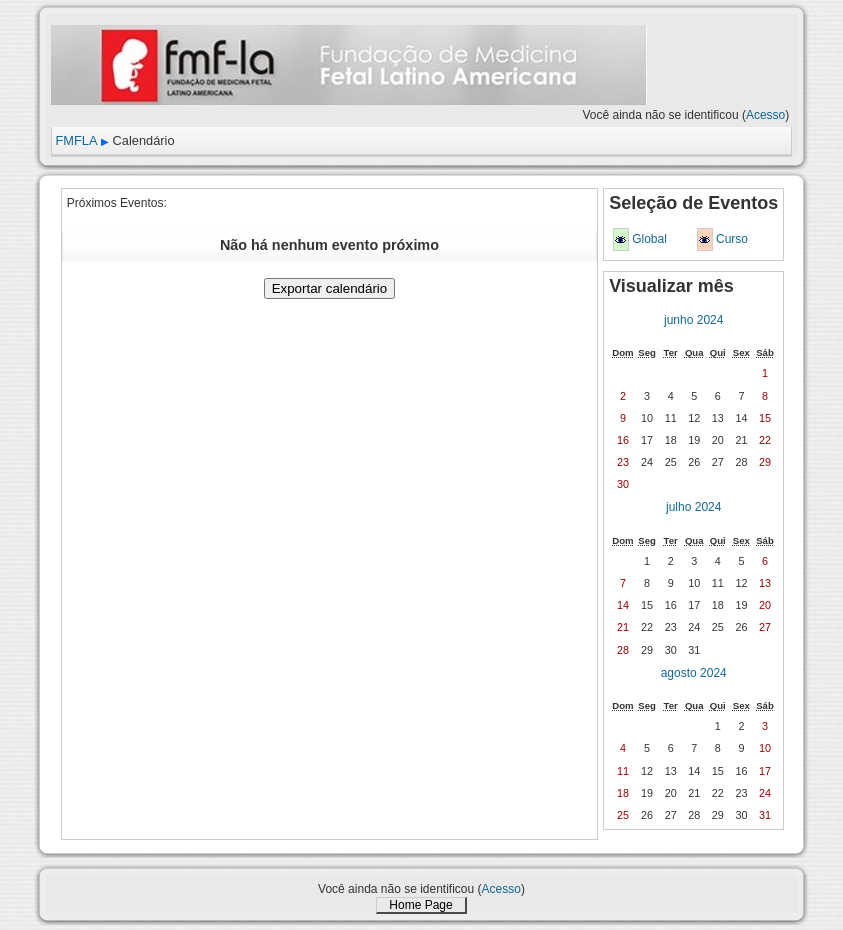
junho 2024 (693, 320)
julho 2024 (693, 507)
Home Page (420, 905)
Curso (732, 239)
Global (649, 239)
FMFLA (77, 140)
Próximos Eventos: (117, 203)
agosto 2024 (694, 673)
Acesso (765, 115)
